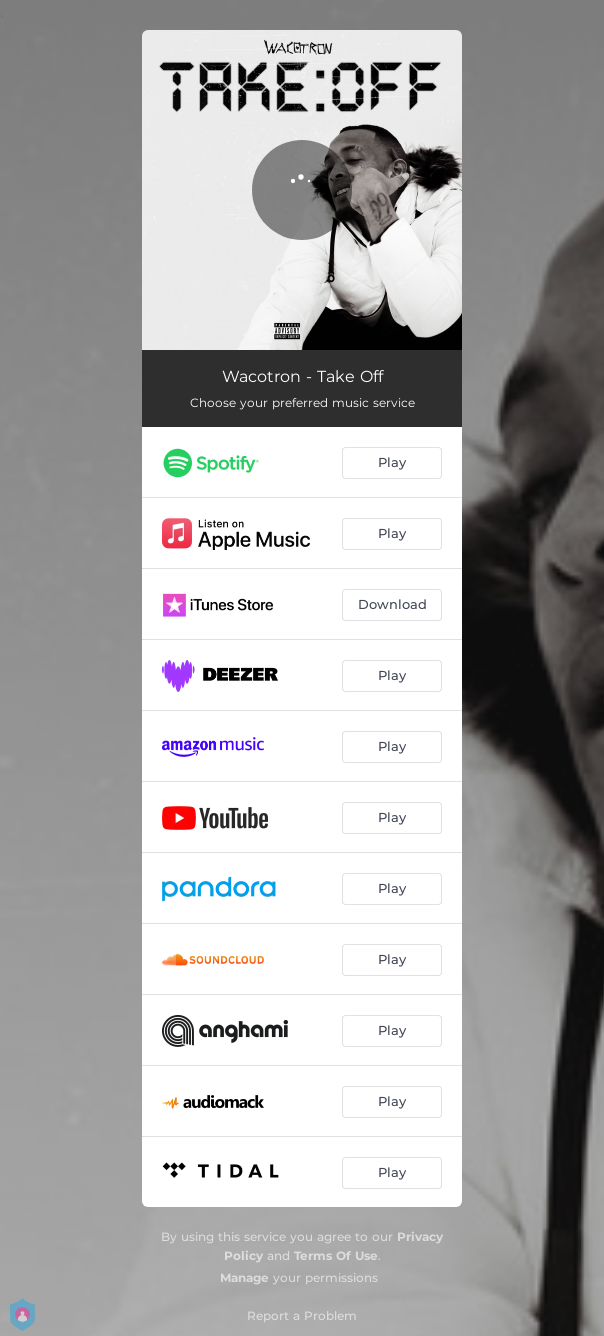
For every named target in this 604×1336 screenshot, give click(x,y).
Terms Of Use (336, 1255)
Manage (244, 1277)
